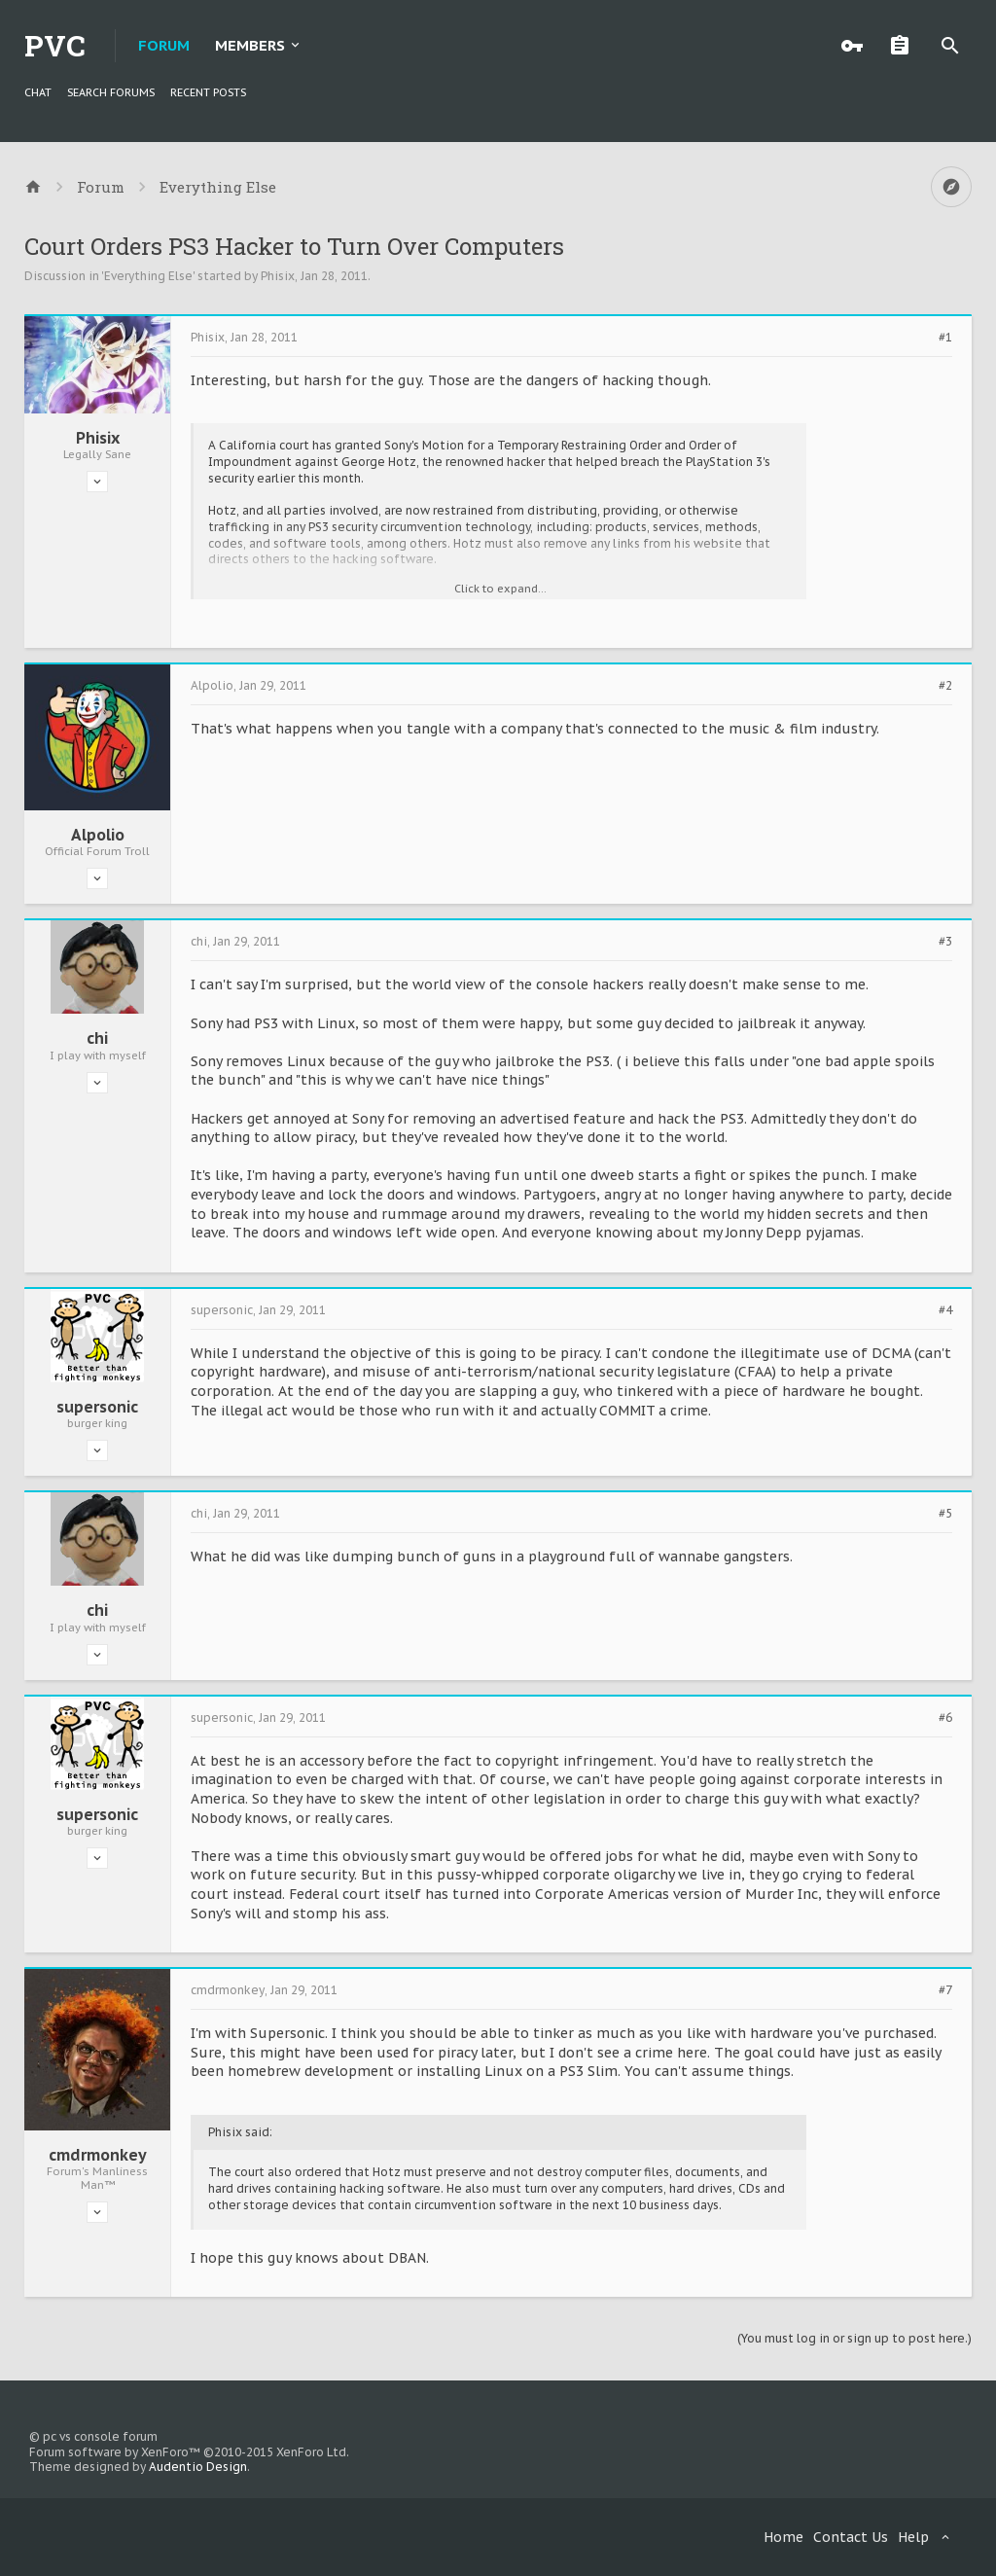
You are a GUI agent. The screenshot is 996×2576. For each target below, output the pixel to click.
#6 (945, 1718)
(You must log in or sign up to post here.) (854, 2338)
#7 (945, 1990)
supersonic (97, 1406)
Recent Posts (208, 92)
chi (97, 1038)
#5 (945, 1514)
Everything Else (148, 275)
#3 (945, 941)
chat (38, 92)
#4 (945, 1310)
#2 (945, 686)
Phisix (278, 275)
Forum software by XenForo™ (189, 2452)
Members (250, 45)
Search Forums (111, 92)
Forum (164, 45)
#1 (945, 337)
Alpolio (97, 834)
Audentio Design (198, 2466)
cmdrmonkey (98, 2155)
